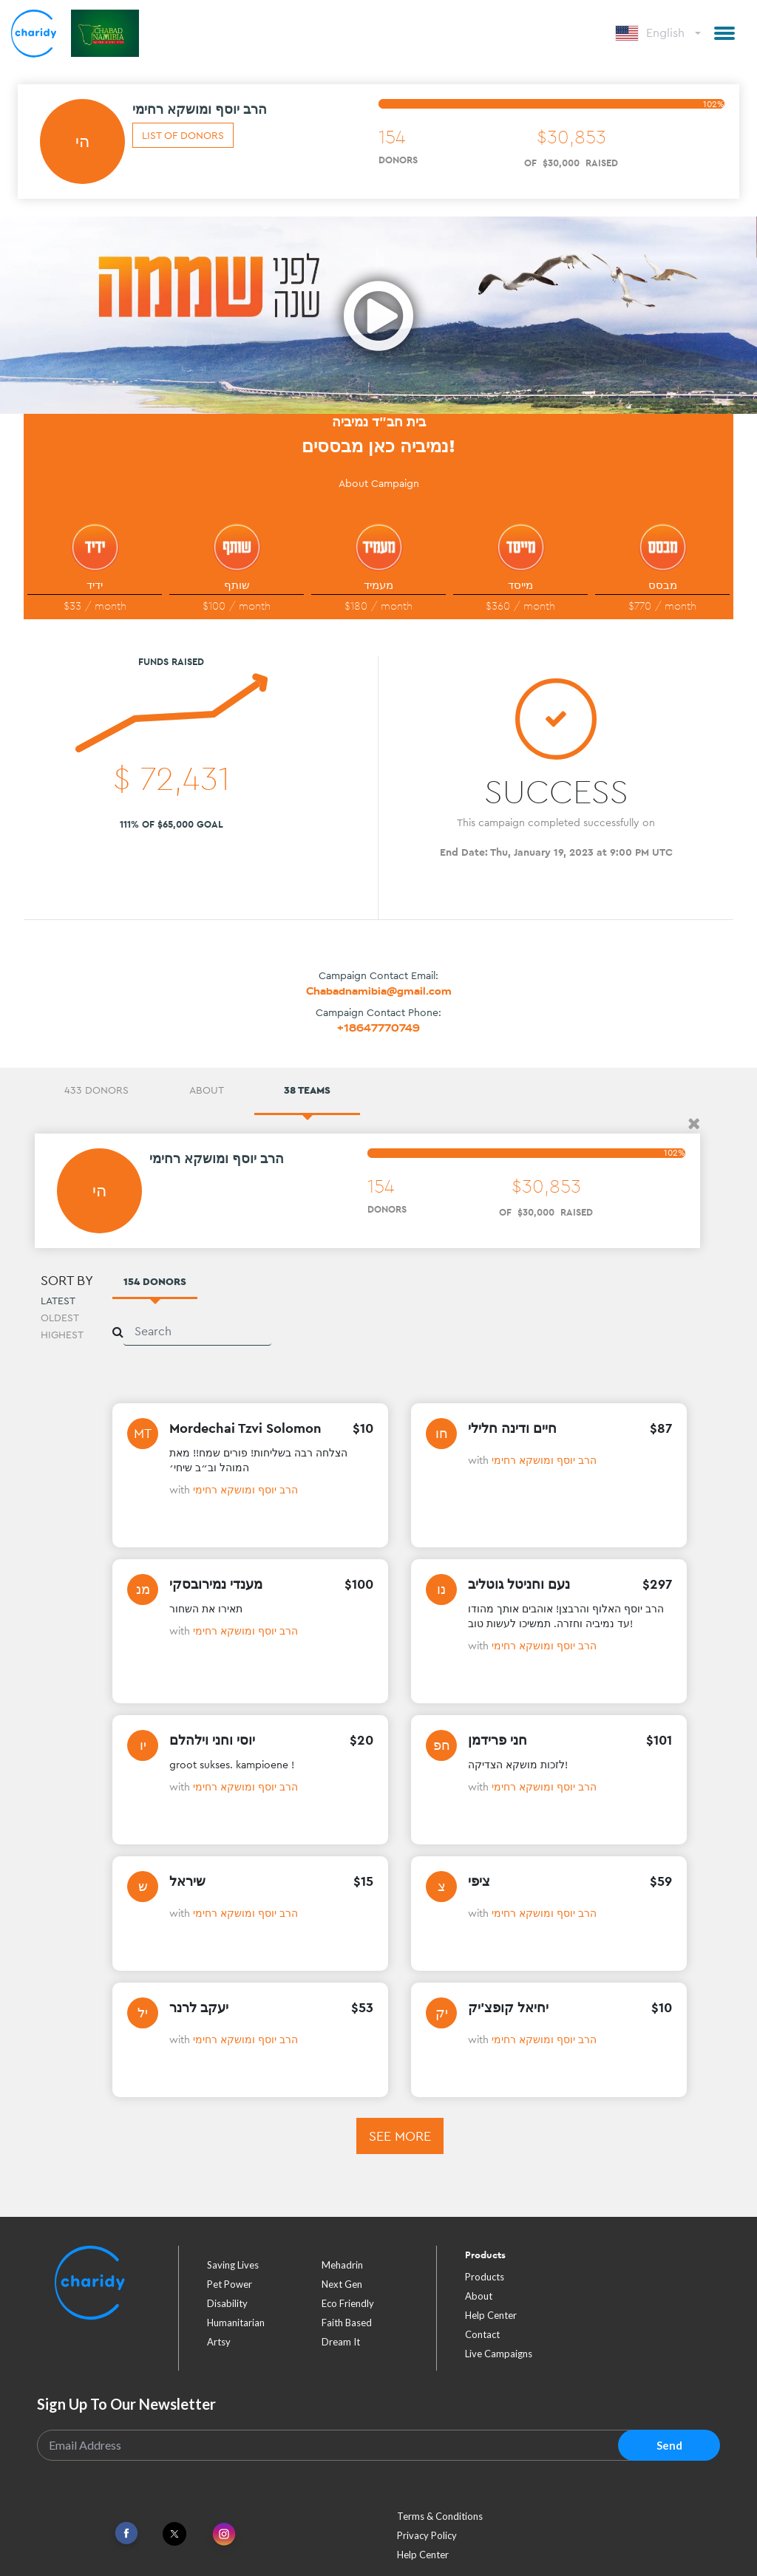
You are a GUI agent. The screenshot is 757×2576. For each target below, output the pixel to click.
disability (227, 2303)
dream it (341, 2342)
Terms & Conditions (440, 2516)
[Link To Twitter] (174, 2534)
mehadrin (342, 2265)
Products (484, 2277)
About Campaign (379, 483)
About (478, 2296)
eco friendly (348, 2303)
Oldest (60, 1317)
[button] (724, 33)
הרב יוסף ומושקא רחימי (245, 1489)
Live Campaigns (498, 2353)
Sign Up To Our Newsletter (126, 2404)
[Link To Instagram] (224, 2535)
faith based (347, 2322)
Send (669, 2445)
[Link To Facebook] (126, 2533)
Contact (482, 2334)
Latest (58, 1300)
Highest (62, 1334)
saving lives (233, 2265)
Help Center (491, 2315)
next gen (342, 2284)
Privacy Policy (427, 2535)
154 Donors (154, 1281)
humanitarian (236, 2322)
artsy (219, 2342)
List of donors (183, 135)
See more (400, 2135)
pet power (229, 2284)
